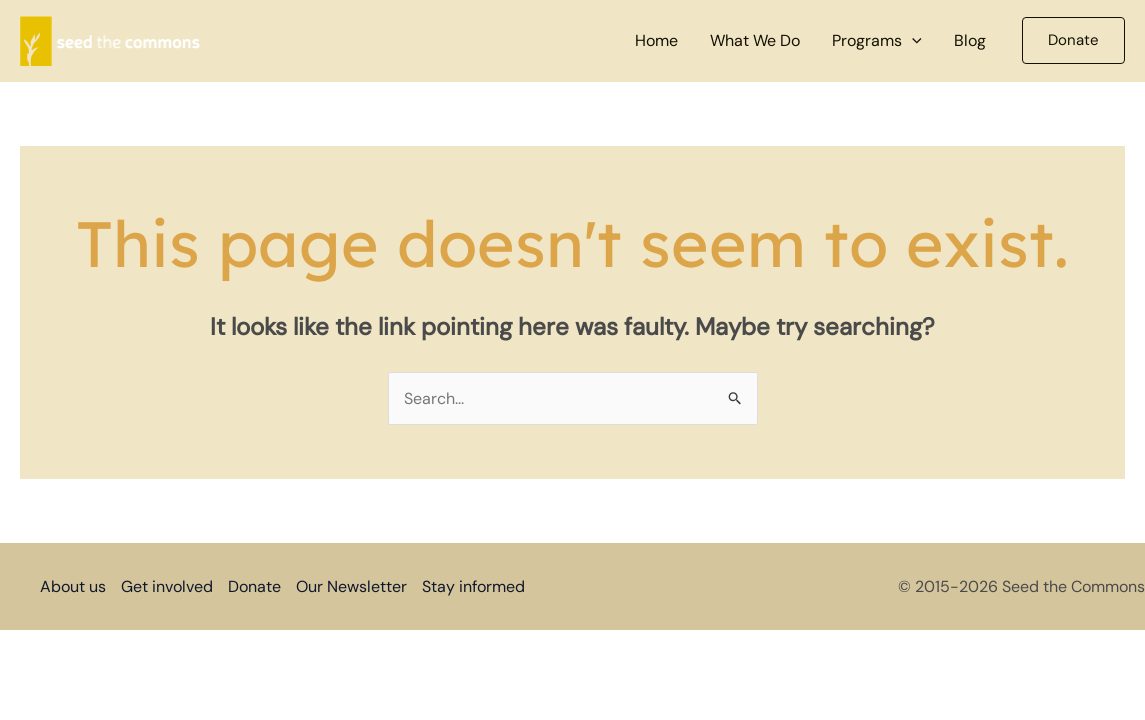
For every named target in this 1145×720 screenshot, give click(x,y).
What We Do (755, 40)
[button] (912, 41)
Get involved (167, 586)
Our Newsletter (351, 586)
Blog (970, 40)
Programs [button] (877, 41)
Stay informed (473, 586)
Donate (254, 586)
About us (73, 586)
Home (656, 40)
